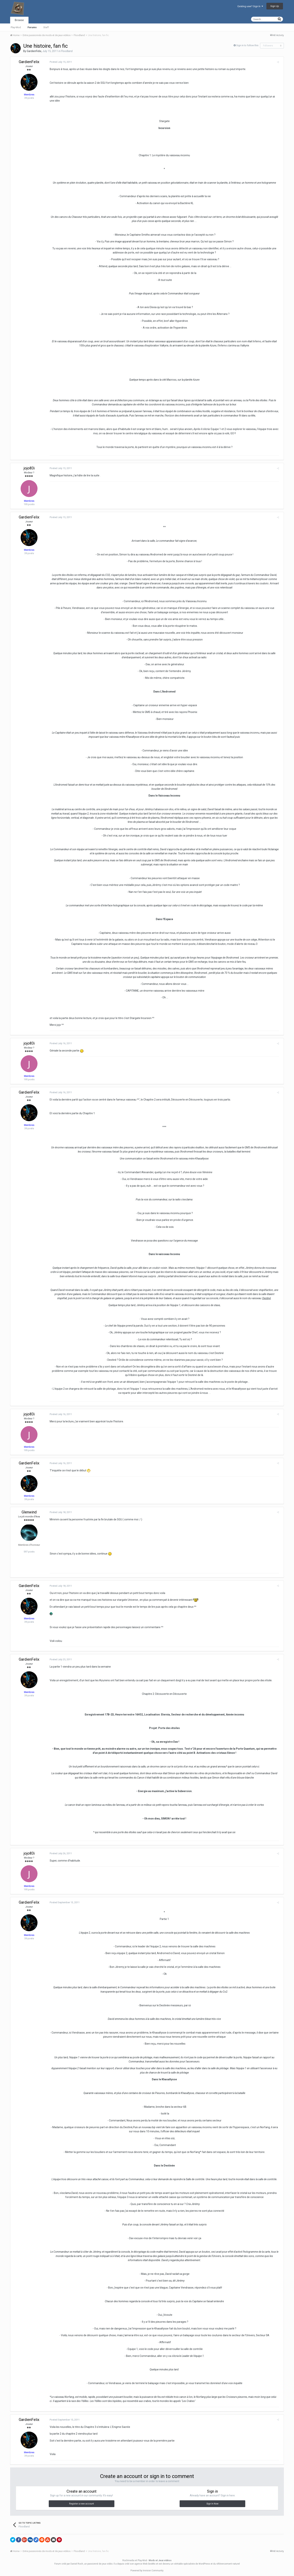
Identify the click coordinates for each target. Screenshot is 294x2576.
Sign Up (274, 6)
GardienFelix (34, 51)
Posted (59, 61)
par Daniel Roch (75, 2563)
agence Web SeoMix (144, 2563)
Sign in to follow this (247, 45)
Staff (46, 27)
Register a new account (81, 2503)
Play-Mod (16, 27)
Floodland (67, 51)
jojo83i (29, 468)
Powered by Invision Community (147, 2570)
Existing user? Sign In (250, 6)
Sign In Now (212, 2503)
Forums (32, 27)
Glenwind (29, 1512)
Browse (19, 20)
